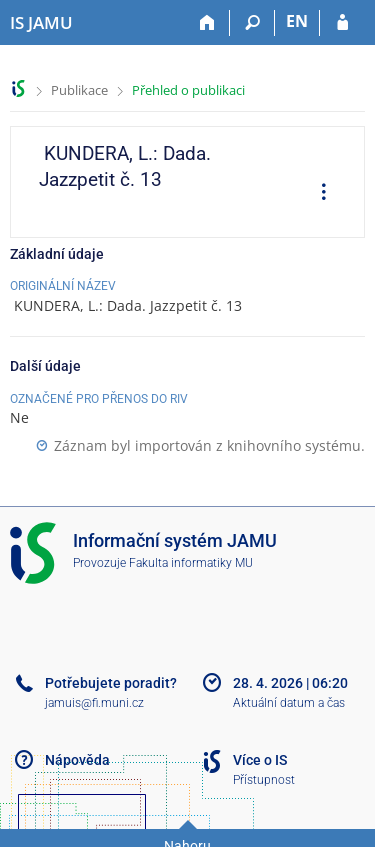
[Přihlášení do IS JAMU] (342, 23)
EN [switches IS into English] (297, 21)
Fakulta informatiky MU (191, 563)
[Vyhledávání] (252, 23)
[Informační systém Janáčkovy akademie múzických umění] (41, 23)
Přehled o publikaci (188, 90)
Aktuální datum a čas (289, 703)
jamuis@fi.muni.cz (94, 703)
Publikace (79, 90)
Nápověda (77, 760)
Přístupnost (264, 780)
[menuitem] (317, 194)
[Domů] (207, 23)
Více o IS (260, 760)
